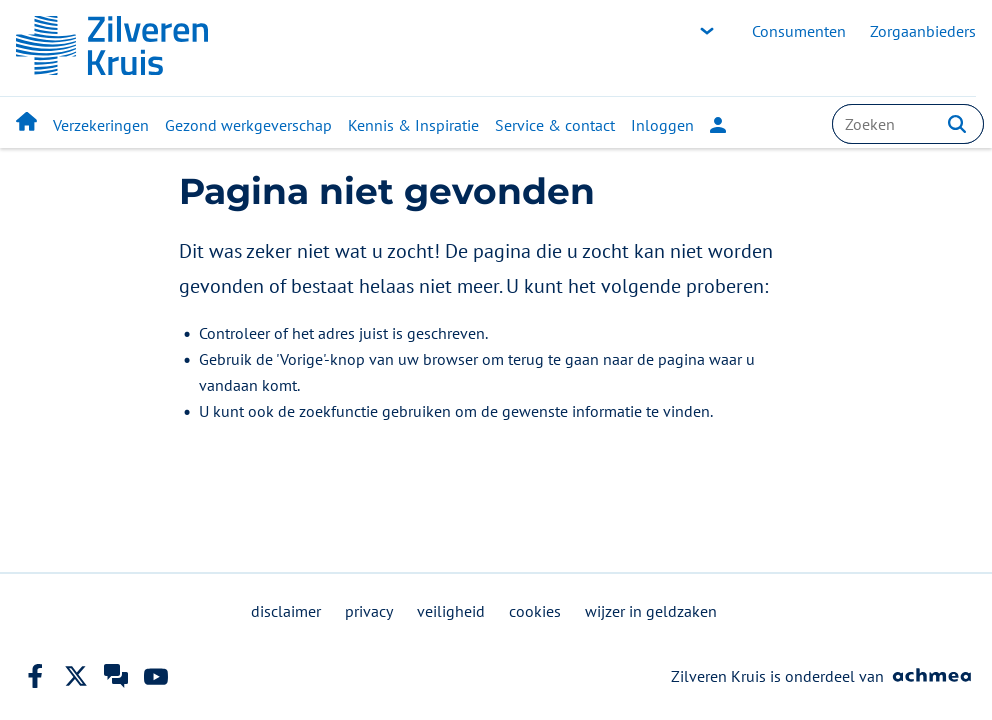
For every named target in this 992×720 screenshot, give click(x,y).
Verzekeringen (101, 125)
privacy (369, 611)
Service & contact (555, 125)
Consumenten (799, 31)
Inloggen (678, 125)
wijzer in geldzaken (651, 611)
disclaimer (286, 611)
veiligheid (451, 611)
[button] (957, 124)
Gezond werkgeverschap (248, 125)
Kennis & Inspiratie (413, 125)
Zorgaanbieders (923, 31)
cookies (535, 611)
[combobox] (908, 124)
